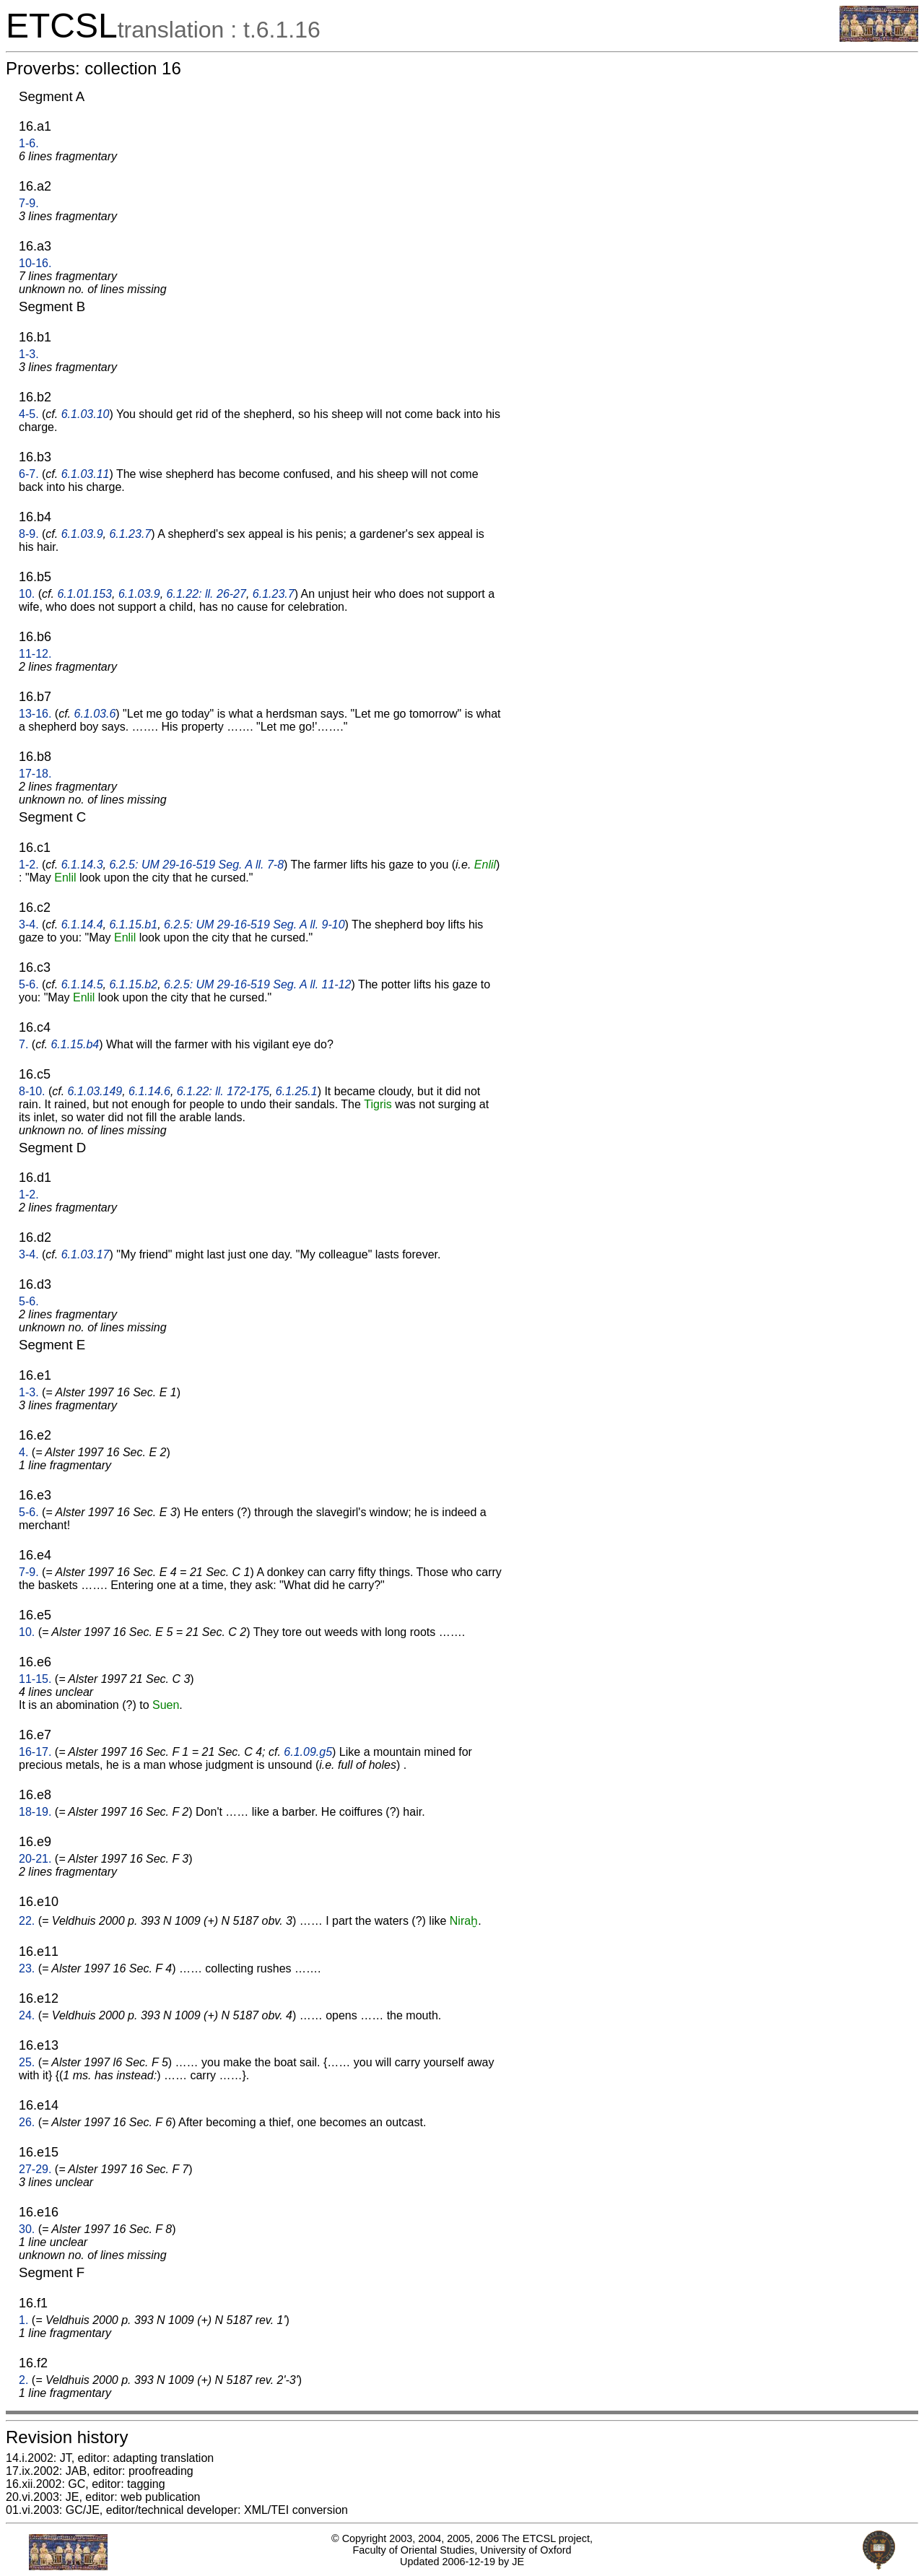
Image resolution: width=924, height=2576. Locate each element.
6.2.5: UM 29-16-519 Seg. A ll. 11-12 (257, 984)
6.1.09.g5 (308, 1752)
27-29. (35, 2169)
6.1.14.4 (82, 924)
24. (27, 2015)
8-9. (29, 534)
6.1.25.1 (297, 1091)
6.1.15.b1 (133, 924)
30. (27, 2229)
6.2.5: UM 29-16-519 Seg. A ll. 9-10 (254, 924)
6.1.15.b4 (75, 1044)
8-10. (32, 1091)
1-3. (29, 354)
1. (23, 2320)
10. (27, 594)
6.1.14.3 (82, 864)
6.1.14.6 (149, 1091)
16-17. (35, 1752)
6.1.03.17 (85, 1254)
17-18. (35, 773)
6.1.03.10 (85, 414)
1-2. (29, 864)
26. (27, 2122)
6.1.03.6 (95, 714)
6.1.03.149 (95, 1091)
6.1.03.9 (82, 534)
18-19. (35, 1812)
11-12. (35, 654)
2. (23, 2380)
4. (23, 1452)
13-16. (35, 714)
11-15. (35, 1679)
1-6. (29, 143)
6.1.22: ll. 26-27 (206, 594)
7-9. (29, 203)
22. (27, 1921)
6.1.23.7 (130, 534)
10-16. (35, 263)
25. (27, 2062)
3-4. (29, 924)
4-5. (29, 414)
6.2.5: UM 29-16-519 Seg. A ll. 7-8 (196, 864)
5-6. (29, 984)
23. (27, 1968)
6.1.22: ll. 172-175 (223, 1091)
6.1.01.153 (84, 594)
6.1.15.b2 (133, 984)
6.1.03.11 (85, 474)
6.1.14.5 (82, 984)
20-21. (35, 1859)
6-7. (29, 474)
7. (23, 1044)
